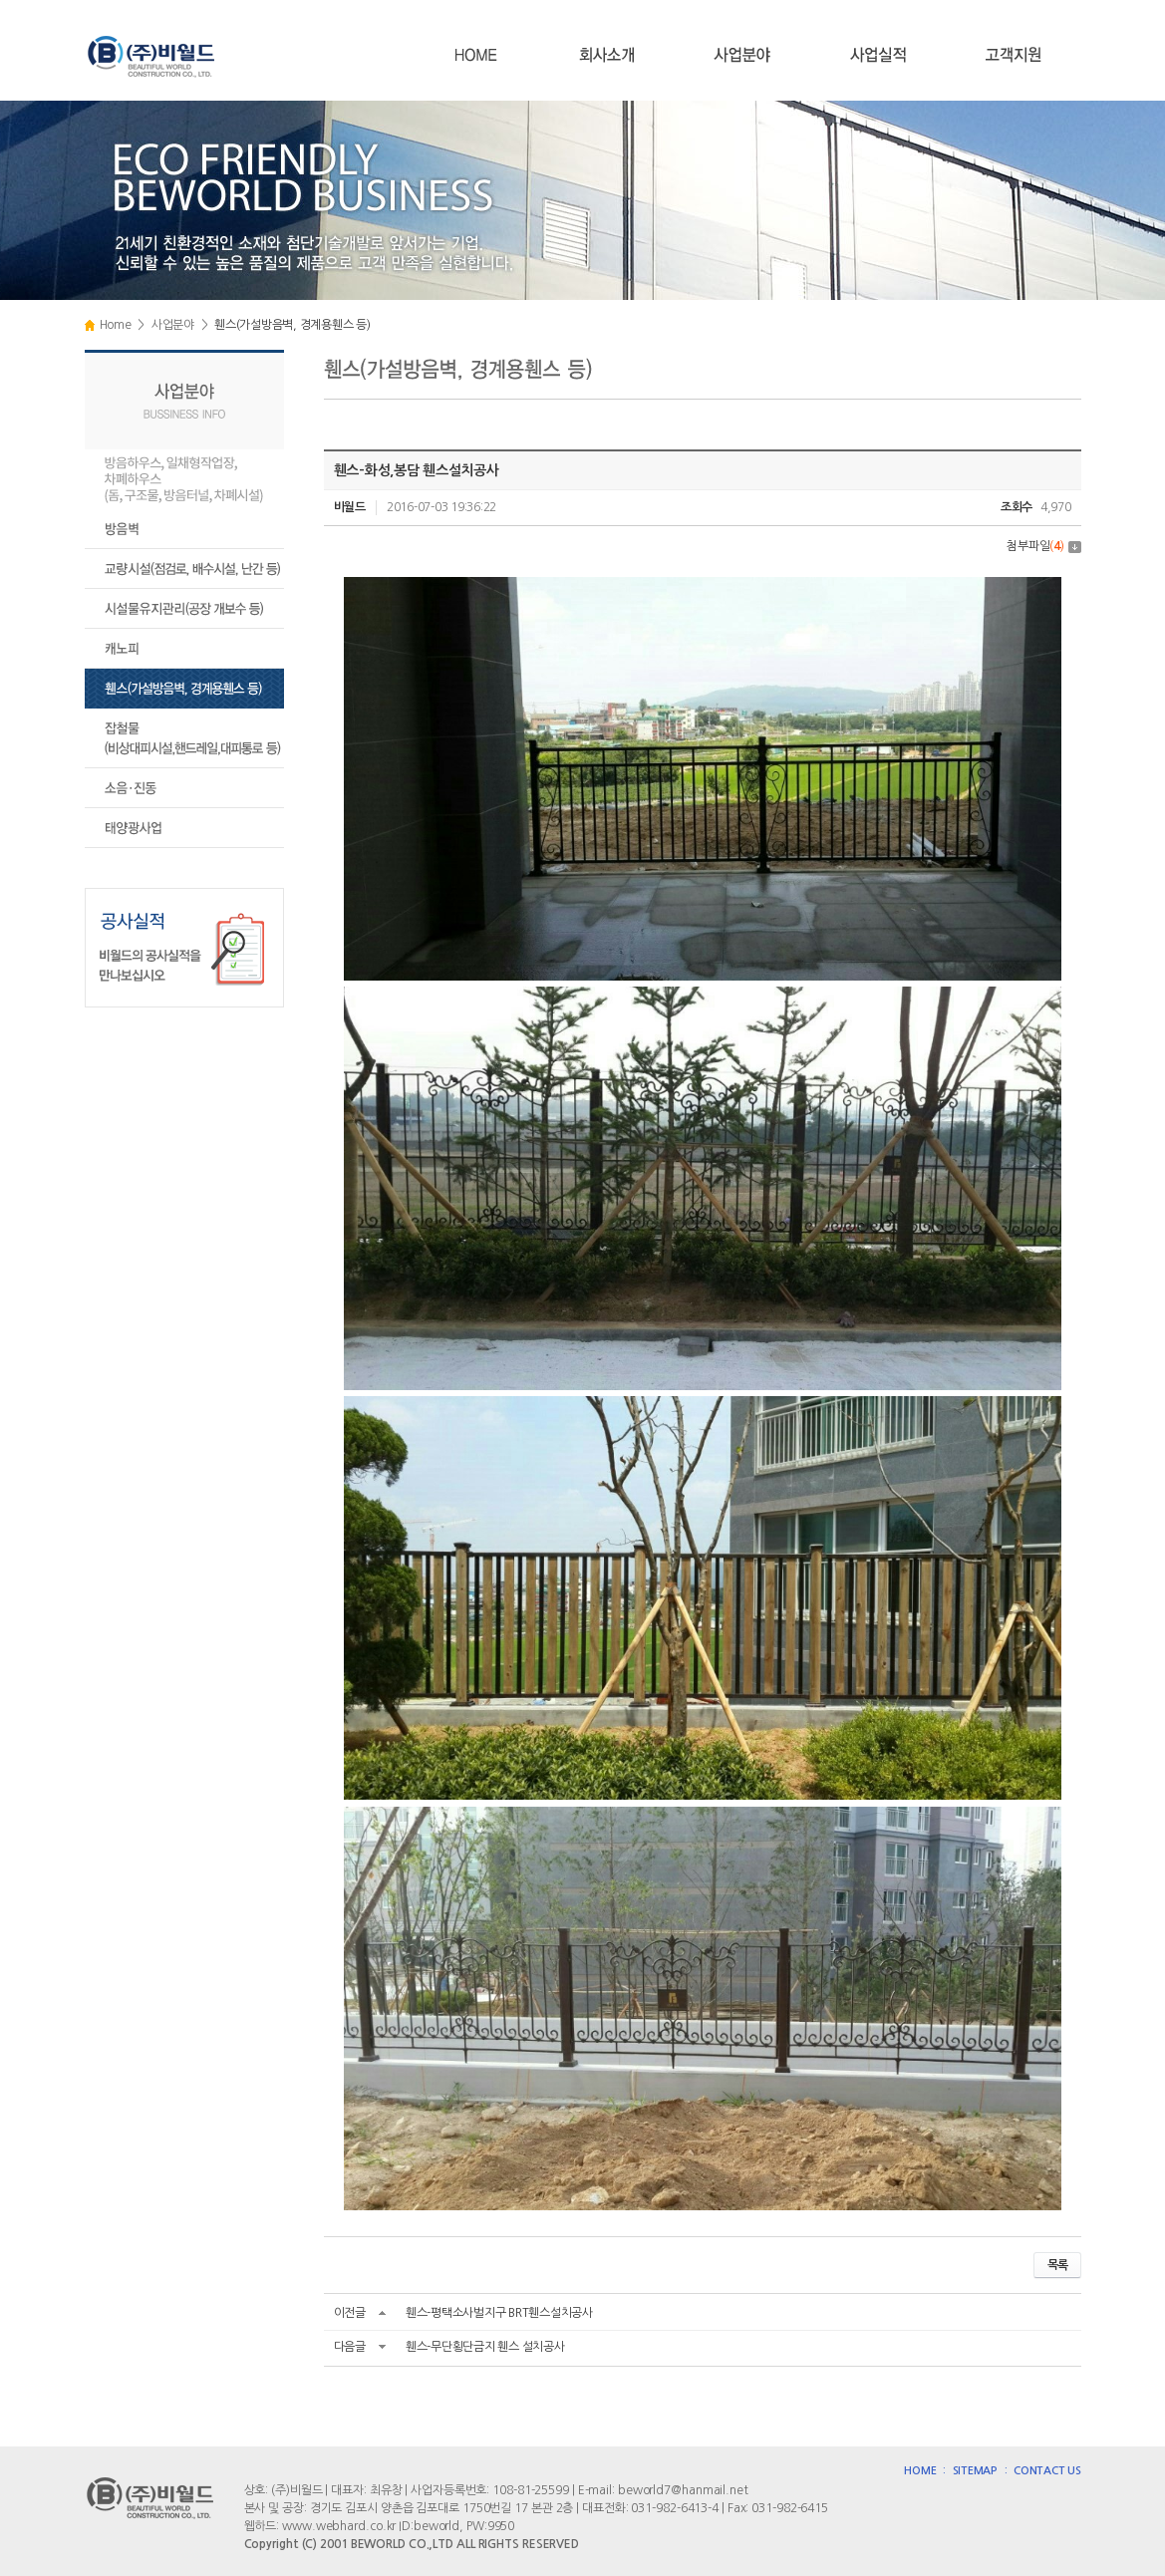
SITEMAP (975, 2470)
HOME (920, 2470)
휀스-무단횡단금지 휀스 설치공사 (485, 2347)
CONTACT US (1047, 2470)
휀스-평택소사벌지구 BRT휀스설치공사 (499, 2313)
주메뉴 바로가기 (0, 0)
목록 (1057, 2265)
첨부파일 (1043, 546)
